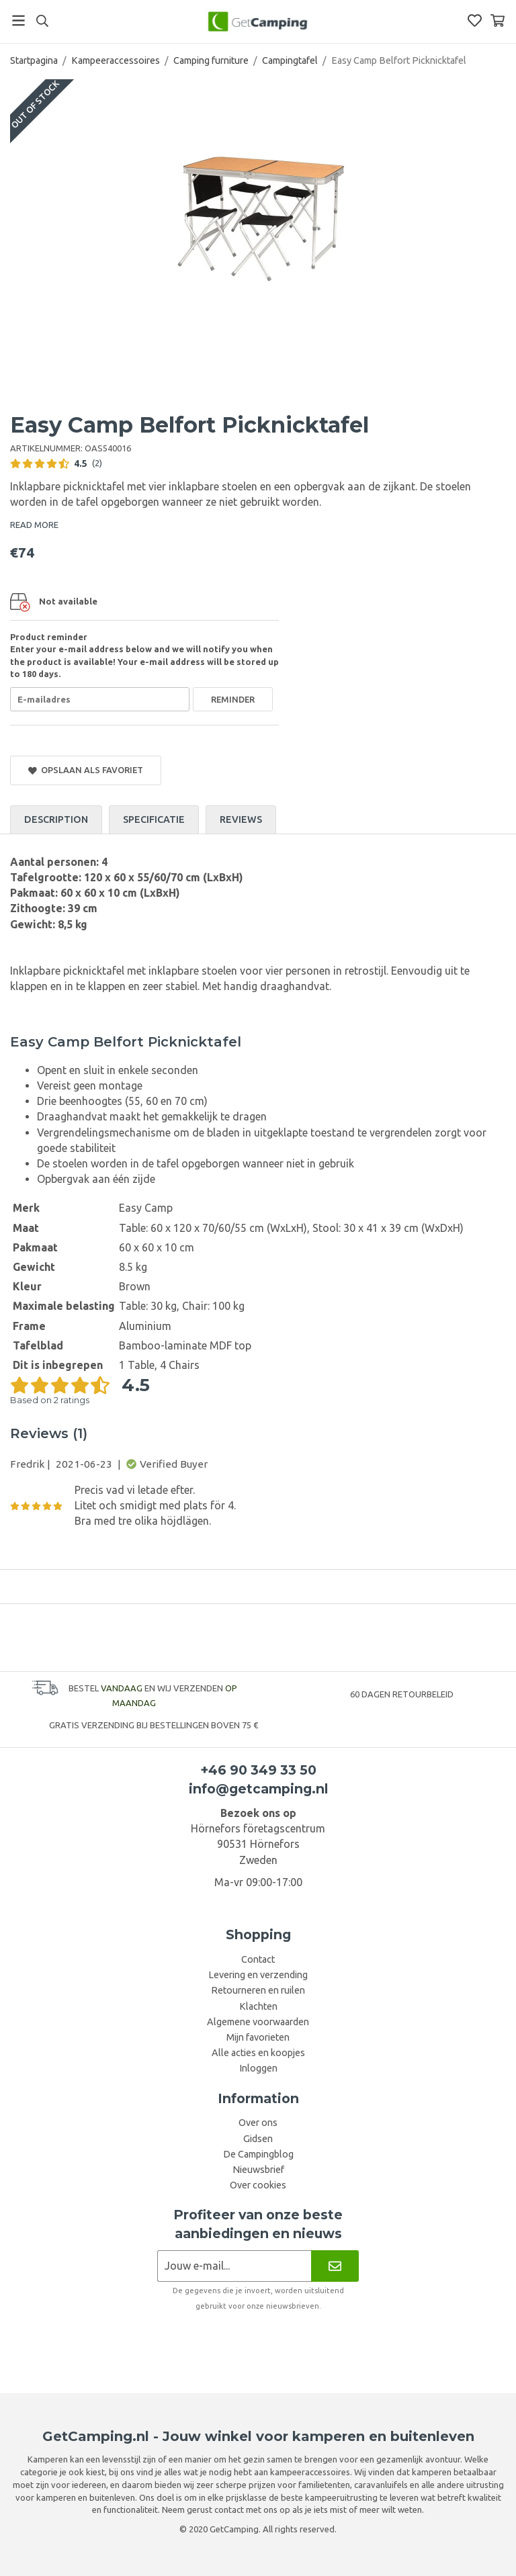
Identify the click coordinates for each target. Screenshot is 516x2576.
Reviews (241, 819)
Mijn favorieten (258, 2037)
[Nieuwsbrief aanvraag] (234, 2266)
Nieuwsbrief (258, 2169)
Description (56, 819)
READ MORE (34, 524)
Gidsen (258, 2138)
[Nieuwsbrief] (335, 2266)
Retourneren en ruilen (258, 1990)
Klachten (258, 2006)
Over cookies (258, 2185)
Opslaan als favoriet (85, 770)
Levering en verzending (258, 1974)
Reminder (233, 699)
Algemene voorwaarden (258, 2021)
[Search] (42, 21)
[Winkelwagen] (497, 20)
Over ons (258, 2122)
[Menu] (18, 20)
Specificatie (154, 819)
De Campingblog (258, 2154)
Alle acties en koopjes (258, 2052)
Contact (258, 1959)
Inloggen (258, 2068)
